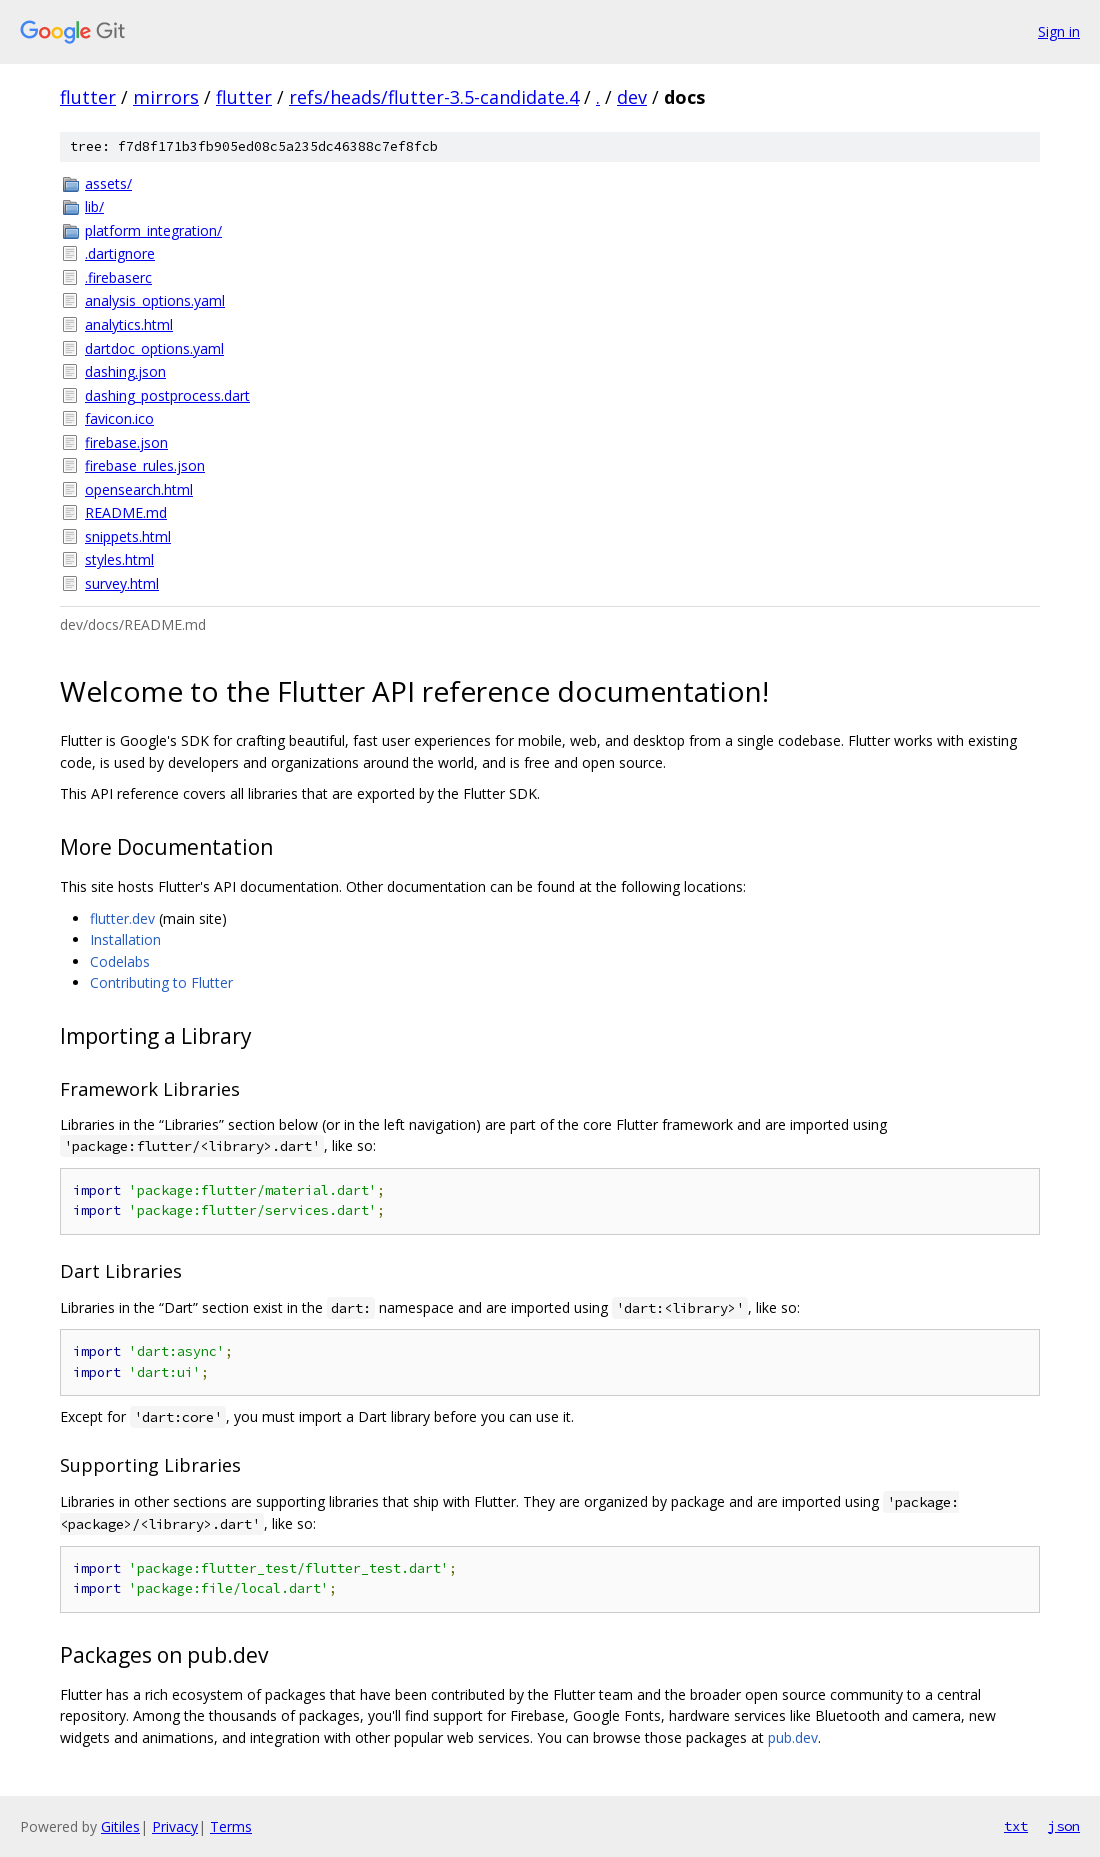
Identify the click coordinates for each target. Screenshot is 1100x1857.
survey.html (122, 583)
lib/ (94, 206)
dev (632, 97)
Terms (231, 1826)
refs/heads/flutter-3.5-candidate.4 (434, 97)
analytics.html (129, 324)
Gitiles (120, 1826)
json (1064, 1826)
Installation (125, 939)
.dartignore (120, 253)
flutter (88, 97)
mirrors (166, 97)
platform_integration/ (153, 230)
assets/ (108, 183)
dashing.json (125, 371)
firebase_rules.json (145, 465)
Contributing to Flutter (161, 982)
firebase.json (126, 442)
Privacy (175, 1826)
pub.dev (793, 1737)
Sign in (1059, 31)
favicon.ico (119, 418)
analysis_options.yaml (155, 300)
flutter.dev (122, 918)
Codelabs (120, 961)
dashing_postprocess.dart (167, 395)
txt (1016, 1826)
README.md (126, 512)
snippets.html (128, 536)
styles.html (119, 559)
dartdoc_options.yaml (154, 348)
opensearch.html (139, 489)
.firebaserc (118, 277)
